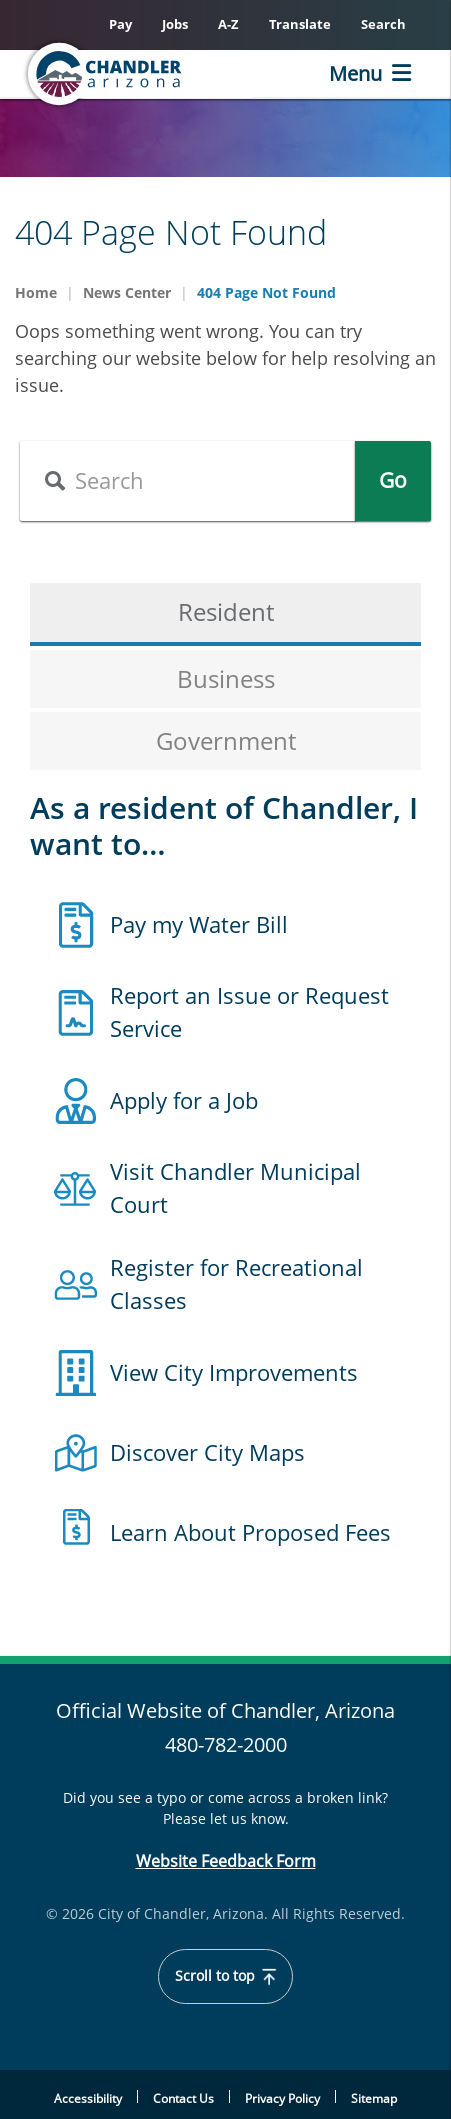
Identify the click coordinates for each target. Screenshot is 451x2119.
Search (383, 24)
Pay (120, 24)
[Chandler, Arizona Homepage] (136, 74)
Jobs (175, 24)
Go (393, 480)
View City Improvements (234, 1372)
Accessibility (88, 2098)
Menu (355, 73)
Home (36, 292)
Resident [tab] (226, 611)
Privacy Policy (282, 2098)
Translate (300, 24)
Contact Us (183, 2098)
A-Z (228, 24)
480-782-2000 (226, 1744)
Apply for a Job (184, 1100)
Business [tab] (226, 678)
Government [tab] (226, 740)
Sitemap (374, 2098)
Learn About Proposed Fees (250, 1532)
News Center (127, 292)
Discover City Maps (207, 1452)
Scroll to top (225, 1976)
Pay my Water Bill (199, 924)
